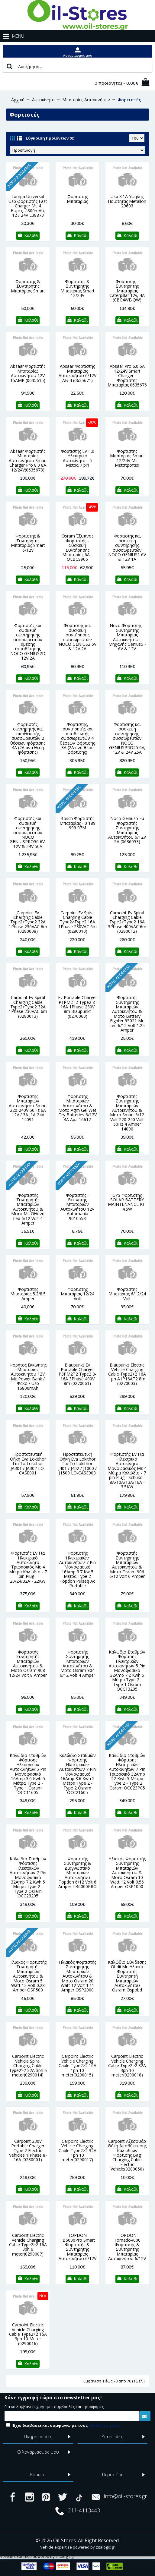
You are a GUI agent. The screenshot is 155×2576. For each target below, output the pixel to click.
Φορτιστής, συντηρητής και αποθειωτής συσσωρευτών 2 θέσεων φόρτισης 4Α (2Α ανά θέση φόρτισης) (27, 738)
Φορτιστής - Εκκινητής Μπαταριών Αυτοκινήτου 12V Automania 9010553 (77, 1206)
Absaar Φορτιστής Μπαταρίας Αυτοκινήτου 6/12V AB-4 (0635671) (77, 373)
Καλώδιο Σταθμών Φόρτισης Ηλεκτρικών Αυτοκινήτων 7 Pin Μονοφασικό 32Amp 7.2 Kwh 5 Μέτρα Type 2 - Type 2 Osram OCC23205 (28, 1877)
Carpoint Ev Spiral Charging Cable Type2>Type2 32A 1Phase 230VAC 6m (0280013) (28, 1007)
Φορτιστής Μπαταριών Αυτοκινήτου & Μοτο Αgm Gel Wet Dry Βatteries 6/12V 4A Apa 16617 (77, 1107)
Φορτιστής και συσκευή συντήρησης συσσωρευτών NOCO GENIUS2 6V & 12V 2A (77, 637)
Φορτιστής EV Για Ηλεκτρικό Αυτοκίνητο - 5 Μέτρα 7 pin (77, 458)
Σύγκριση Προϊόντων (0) (49, 138)
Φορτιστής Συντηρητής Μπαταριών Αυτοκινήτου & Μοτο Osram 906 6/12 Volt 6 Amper (127, 1564)
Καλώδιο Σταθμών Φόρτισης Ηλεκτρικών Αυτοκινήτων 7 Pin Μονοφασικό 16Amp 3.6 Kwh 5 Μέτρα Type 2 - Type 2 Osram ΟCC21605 (77, 1773)
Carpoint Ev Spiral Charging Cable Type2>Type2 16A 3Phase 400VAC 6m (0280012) (127, 922)
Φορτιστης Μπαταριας (77, 199)
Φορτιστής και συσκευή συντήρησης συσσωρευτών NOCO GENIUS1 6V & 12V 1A (127, 547)
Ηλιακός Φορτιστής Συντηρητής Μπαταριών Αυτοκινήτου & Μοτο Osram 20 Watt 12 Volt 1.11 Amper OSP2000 (77, 1976)
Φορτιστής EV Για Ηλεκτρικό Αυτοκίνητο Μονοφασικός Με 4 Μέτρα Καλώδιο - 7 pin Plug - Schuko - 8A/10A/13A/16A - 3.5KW (127, 1470)
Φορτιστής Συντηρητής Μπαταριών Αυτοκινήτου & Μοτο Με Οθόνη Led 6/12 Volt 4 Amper (27, 1209)
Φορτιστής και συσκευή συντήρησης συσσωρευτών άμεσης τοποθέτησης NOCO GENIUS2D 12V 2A (27, 642)
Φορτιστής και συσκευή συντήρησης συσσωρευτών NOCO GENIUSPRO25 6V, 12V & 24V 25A (127, 738)
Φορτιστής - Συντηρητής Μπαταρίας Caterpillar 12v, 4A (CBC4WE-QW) (127, 291)
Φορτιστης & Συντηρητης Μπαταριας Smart (28, 286)
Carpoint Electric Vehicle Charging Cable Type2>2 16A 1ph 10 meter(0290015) (77, 2065)
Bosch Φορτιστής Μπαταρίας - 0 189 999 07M (77, 823)
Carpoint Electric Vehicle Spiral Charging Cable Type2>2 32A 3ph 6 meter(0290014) (28, 2065)
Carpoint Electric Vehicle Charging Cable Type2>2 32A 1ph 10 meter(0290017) (77, 2150)
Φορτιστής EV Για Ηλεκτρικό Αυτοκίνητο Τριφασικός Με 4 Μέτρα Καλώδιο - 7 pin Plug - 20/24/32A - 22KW (28, 1567)
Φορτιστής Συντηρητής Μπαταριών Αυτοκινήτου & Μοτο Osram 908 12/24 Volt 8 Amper (28, 1663)
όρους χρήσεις (104, 2425)
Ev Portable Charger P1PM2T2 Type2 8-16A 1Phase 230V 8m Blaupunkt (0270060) (77, 1007)
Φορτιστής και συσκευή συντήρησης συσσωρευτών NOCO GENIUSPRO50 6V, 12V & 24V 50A (28, 832)
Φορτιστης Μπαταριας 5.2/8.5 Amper (28, 1293)
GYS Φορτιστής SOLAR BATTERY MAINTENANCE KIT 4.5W (127, 1202)
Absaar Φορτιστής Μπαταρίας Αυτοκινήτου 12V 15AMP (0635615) (27, 373)
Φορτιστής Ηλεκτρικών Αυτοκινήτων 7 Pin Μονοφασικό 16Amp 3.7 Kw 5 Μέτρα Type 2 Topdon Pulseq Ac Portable (77, 1569)
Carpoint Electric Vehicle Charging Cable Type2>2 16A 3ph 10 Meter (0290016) (28, 2334)
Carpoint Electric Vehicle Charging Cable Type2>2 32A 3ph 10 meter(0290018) (127, 2065)
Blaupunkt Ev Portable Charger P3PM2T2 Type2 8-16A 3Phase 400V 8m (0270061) (77, 1374)
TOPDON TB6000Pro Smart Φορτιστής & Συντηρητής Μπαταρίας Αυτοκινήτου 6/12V (77, 2246)
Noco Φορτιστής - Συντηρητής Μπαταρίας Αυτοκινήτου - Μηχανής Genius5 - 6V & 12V (127, 637)
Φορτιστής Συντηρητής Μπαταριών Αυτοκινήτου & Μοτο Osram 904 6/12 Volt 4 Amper (77, 1663)
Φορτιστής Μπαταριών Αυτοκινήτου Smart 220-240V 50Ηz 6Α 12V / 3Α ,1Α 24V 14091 (28, 1107)
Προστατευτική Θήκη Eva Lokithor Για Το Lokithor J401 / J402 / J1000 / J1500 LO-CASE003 (77, 1463)
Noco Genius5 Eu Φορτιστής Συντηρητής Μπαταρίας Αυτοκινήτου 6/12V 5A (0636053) (127, 829)
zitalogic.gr (105, 2547)
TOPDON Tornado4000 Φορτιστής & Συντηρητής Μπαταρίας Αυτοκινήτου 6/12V (127, 2246)
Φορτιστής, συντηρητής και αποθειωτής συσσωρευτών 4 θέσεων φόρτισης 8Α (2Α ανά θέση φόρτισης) (77, 738)
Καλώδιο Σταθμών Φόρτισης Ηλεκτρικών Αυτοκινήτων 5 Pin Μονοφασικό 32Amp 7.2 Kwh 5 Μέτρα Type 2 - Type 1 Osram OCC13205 (127, 1670)
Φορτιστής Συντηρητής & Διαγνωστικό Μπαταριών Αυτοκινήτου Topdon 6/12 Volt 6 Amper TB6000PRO (77, 1872)
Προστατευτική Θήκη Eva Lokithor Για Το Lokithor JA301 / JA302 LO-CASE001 (28, 1463)
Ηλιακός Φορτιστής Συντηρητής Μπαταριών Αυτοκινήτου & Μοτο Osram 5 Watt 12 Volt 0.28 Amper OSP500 (28, 1976)
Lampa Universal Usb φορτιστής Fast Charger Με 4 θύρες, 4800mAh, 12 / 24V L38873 (27, 206)
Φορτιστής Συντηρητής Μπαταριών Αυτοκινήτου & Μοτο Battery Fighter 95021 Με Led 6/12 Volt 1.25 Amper (127, 1014)
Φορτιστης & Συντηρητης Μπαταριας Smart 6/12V (28, 543)
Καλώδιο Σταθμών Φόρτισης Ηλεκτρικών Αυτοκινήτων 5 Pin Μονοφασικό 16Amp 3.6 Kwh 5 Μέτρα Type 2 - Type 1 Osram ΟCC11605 (28, 1773)
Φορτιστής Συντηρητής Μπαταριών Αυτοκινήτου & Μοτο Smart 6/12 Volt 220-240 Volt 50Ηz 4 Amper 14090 (127, 1112)
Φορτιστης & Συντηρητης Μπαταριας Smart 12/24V (77, 288)
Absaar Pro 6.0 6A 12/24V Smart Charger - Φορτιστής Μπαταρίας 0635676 (127, 375)
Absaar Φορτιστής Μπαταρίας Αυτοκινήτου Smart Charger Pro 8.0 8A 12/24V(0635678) (28, 460)
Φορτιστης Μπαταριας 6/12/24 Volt (127, 1293)
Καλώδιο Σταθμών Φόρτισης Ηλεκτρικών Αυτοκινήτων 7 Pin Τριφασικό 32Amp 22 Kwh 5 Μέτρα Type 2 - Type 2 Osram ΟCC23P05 (127, 1771)
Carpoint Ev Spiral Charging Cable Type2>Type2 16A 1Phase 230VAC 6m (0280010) (77, 922)
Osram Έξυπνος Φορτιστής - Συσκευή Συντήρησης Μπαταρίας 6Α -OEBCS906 (77, 547)
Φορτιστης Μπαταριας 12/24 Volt (77, 1293)
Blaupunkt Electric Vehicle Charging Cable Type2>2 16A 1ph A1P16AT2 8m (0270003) (127, 1374)
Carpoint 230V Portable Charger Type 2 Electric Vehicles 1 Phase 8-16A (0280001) (28, 2150)
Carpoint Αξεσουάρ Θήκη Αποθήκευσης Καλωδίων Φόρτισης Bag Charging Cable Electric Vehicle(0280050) (127, 2155)
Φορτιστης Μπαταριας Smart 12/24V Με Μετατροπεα (127, 458)
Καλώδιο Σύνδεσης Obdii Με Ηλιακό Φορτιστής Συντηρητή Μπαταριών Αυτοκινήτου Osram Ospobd (127, 1976)
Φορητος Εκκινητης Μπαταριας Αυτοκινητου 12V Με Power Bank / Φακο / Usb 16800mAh (28, 1376)
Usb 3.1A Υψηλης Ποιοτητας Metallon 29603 (127, 201)
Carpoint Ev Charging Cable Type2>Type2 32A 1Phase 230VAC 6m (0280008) (28, 922)
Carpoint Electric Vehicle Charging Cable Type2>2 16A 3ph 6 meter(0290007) (28, 2244)
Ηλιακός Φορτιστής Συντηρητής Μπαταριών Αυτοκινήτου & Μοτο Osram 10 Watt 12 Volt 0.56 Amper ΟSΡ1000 (127, 1872)
